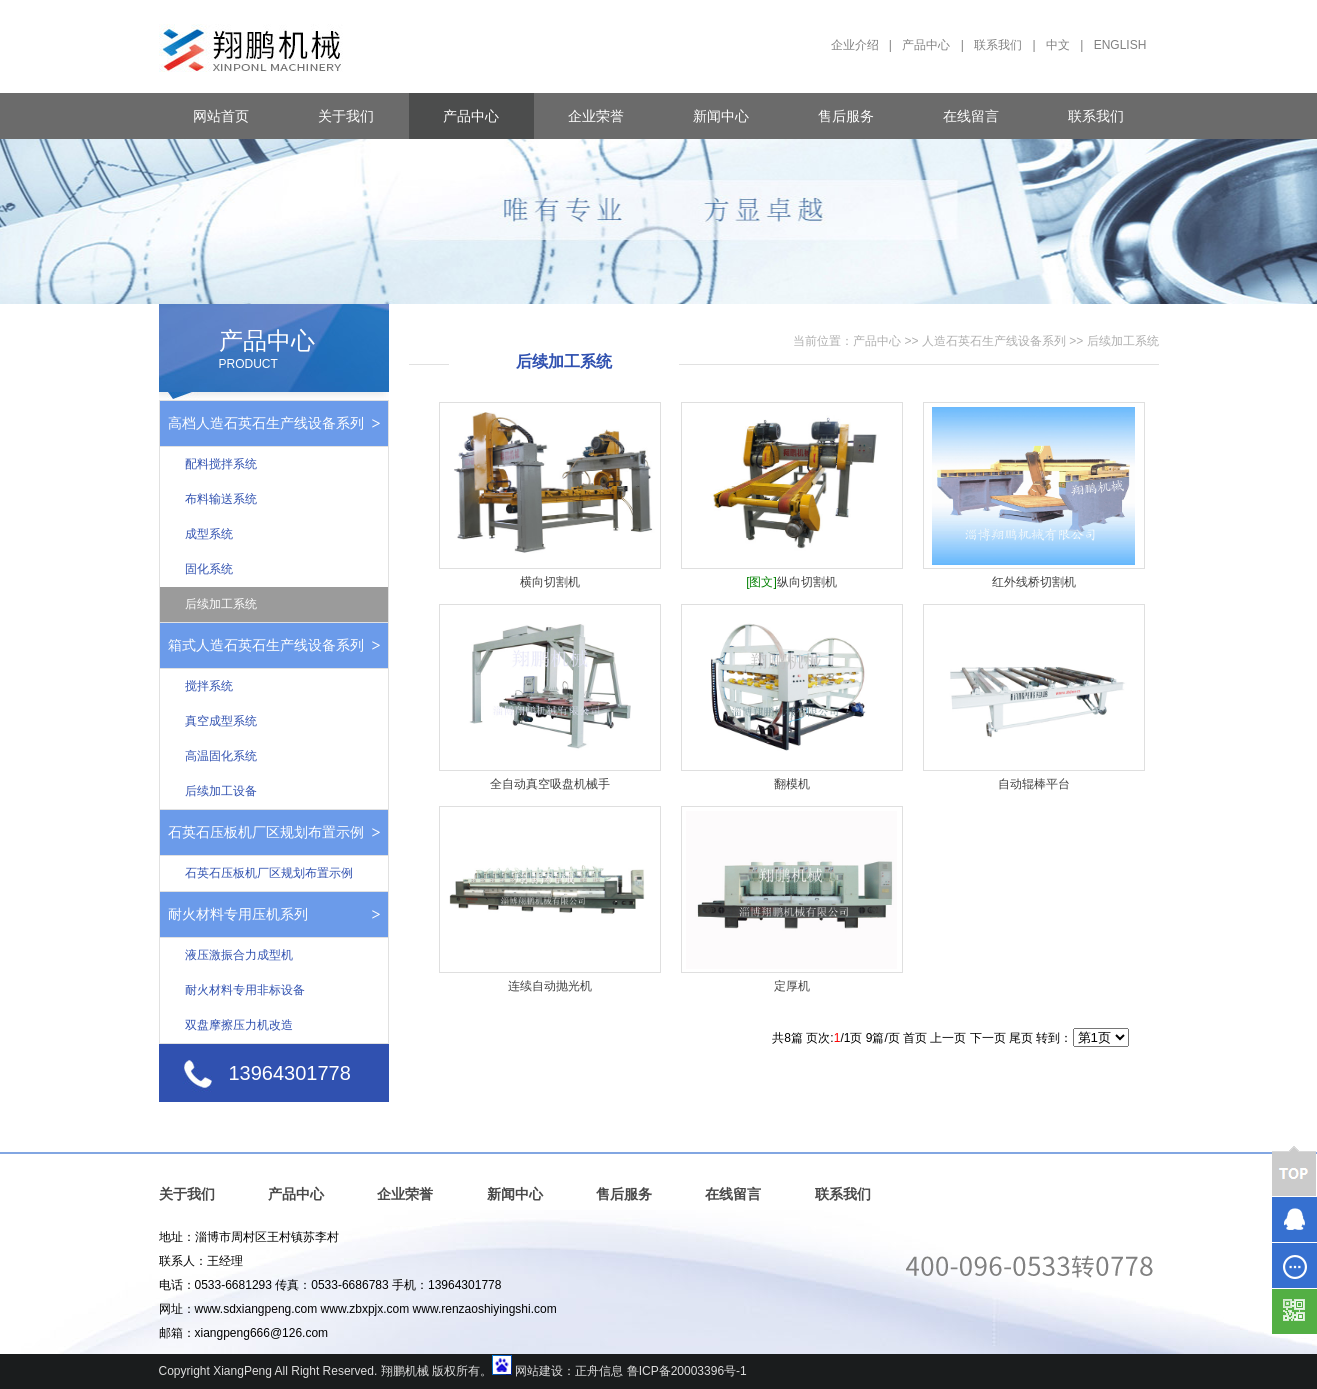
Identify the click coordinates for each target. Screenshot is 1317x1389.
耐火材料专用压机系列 (238, 914)
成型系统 (209, 534)
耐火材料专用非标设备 (245, 990)
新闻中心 (721, 116)
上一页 (948, 1038)
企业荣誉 (596, 116)
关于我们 (346, 116)
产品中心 (926, 45)
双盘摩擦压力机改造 (239, 1025)
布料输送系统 (221, 499)
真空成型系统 (221, 721)
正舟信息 (599, 1371)
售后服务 (846, 116)
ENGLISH (1120, 45)
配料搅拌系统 (221, 464)
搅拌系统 (209, 686)
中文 (1058, 45)
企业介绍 (855, 45)
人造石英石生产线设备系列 (994, 341)
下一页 (988, 1038)
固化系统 (209, 569)
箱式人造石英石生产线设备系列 (266, 645)
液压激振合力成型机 (239, 955)
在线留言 (971, 116)
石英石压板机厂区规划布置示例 (266, 832)
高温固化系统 (221, 756)
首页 (915, 1038)
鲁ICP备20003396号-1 (687, 1371)
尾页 (1021, 1038)
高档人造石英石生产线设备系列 (266, 423)
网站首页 (221, 116)
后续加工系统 (221, 604)
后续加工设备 (221, 791)
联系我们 (998, 45)
